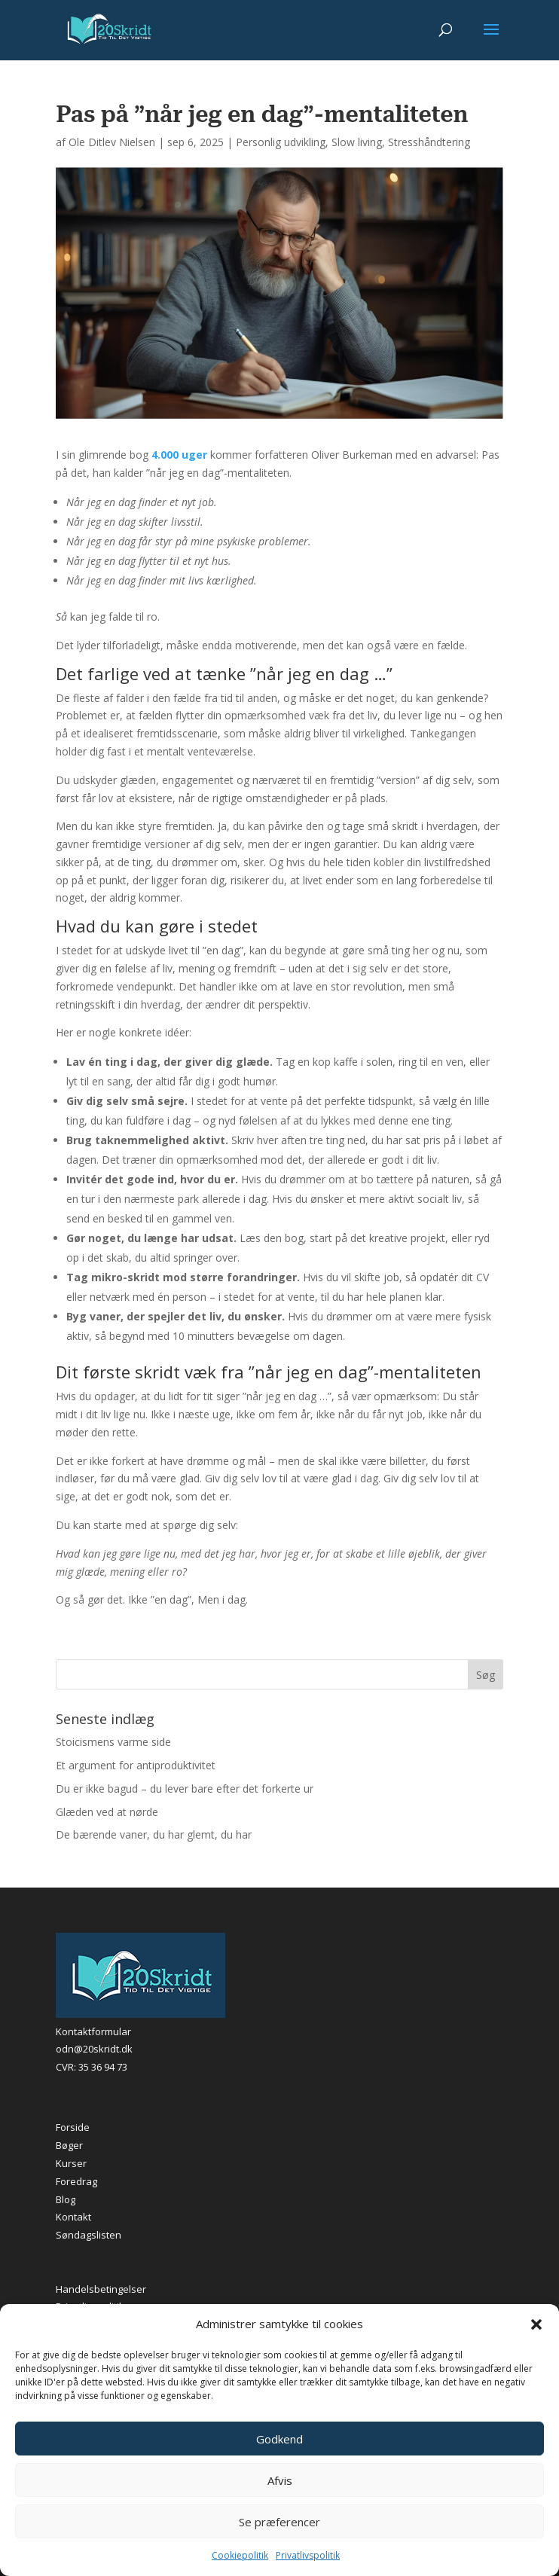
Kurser (71, 2163)
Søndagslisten (88, 2235)
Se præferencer (279, 2521)
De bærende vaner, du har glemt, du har (154, 1834)
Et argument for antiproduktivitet (135, 1765)
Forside (73, 2127)
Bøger (69, 2145)
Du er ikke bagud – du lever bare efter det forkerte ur (184, 1788)
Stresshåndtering (429, 142)
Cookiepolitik (240, 2555)
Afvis (279, 2480)
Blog (65, 2199)
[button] (536, 2324)
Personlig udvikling (280, 142)
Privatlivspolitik (308, 2555)
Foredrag (76, 2181)
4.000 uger (179, 454)
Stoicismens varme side (113, 1742)
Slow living (356, 142)
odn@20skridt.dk (94, 2049)
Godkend (279, 2438)
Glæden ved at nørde (107, 1812)
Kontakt (73, 2216)
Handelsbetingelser (101, 2289)
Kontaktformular (93, 2031)
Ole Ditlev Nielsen (112, 142)
